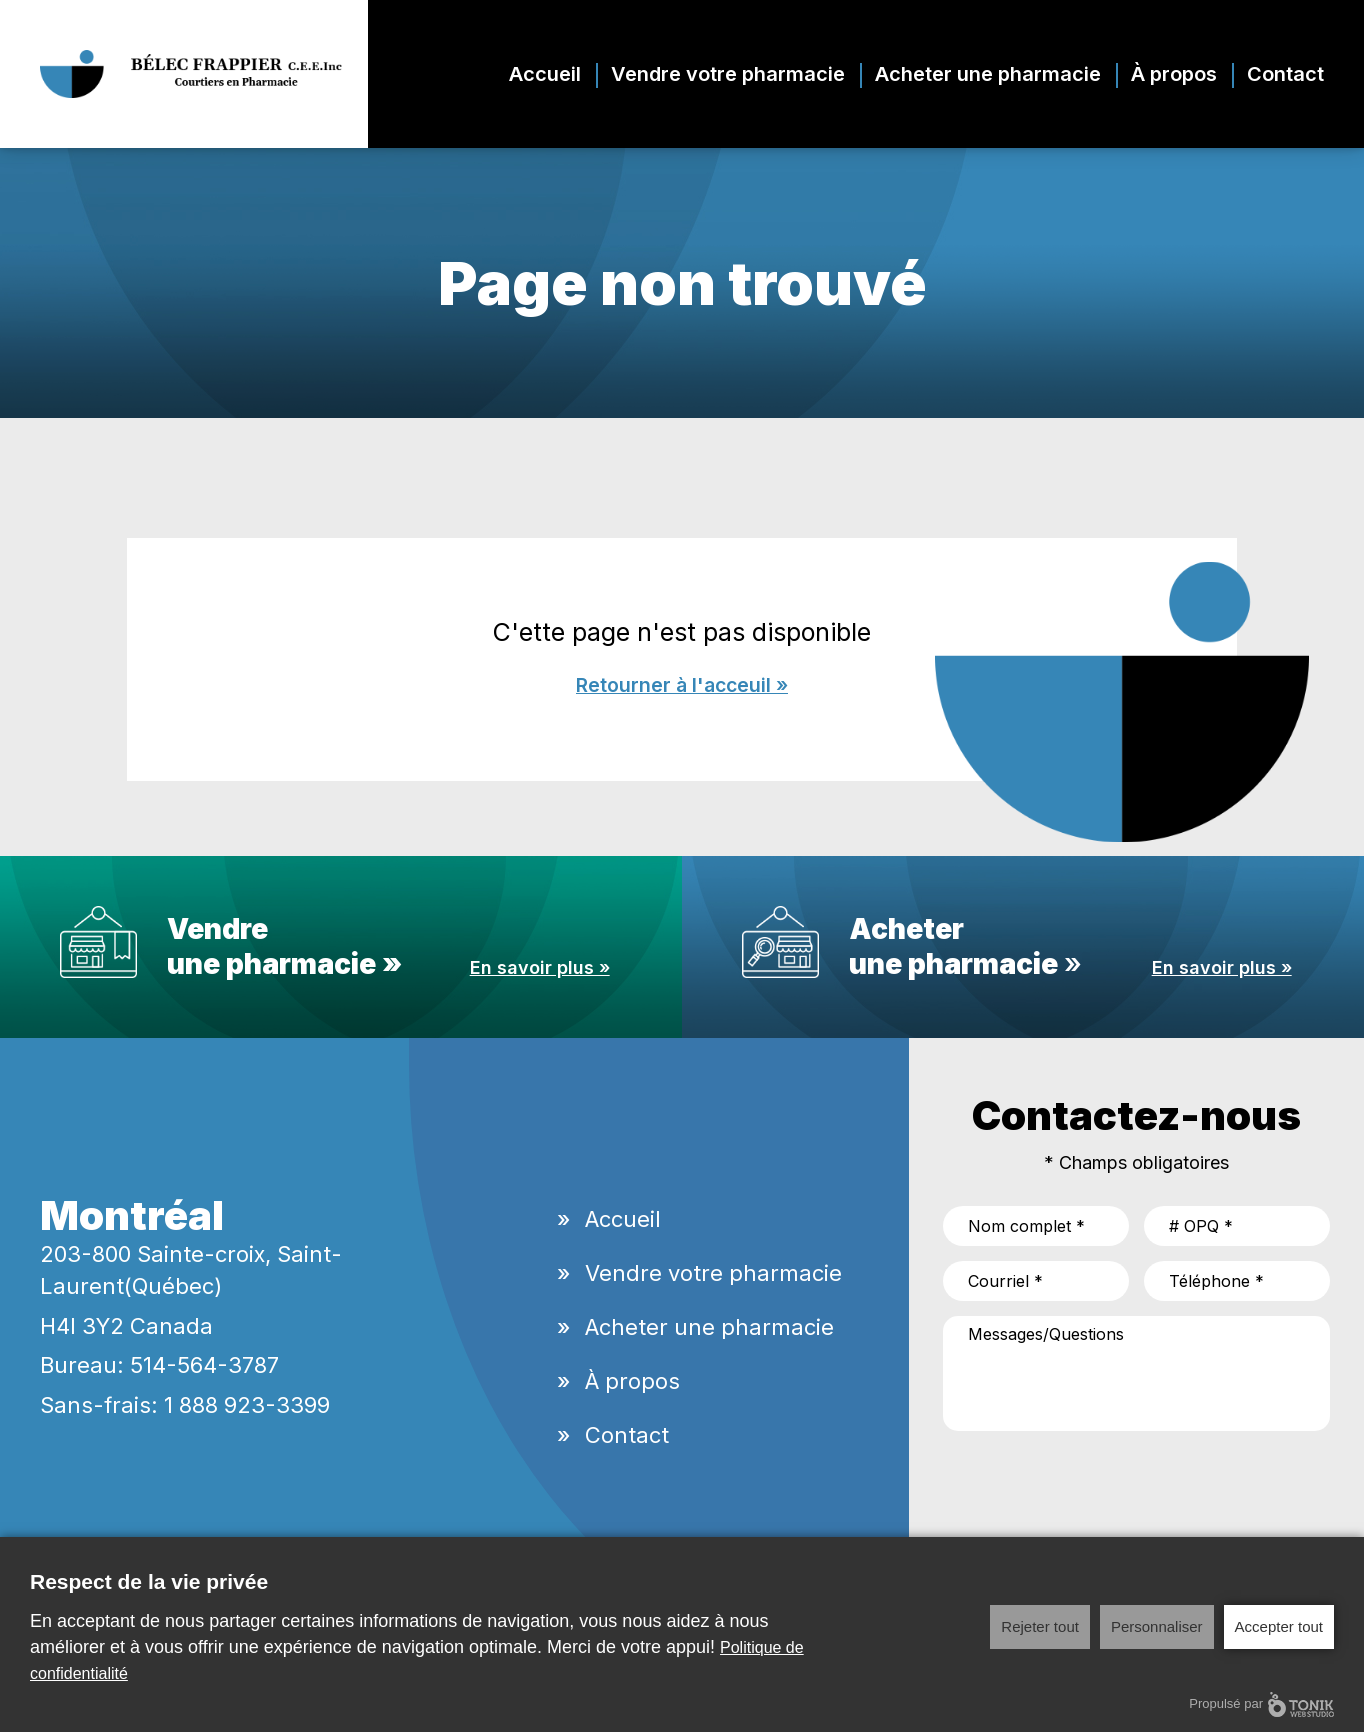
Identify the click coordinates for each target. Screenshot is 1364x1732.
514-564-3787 (204, 1366)
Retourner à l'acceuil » (682, 686)
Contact (1285, 74)
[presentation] (1095, 1486)
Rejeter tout (1040, 1626)
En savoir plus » (540, 968)
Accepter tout (1279, 1626)
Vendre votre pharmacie (728, 74)
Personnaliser (1157, 1626)
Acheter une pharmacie (988, 74)
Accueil (545, 74)
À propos (1174, 74)
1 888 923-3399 (247, 1406)
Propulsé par (1261, 1704)
